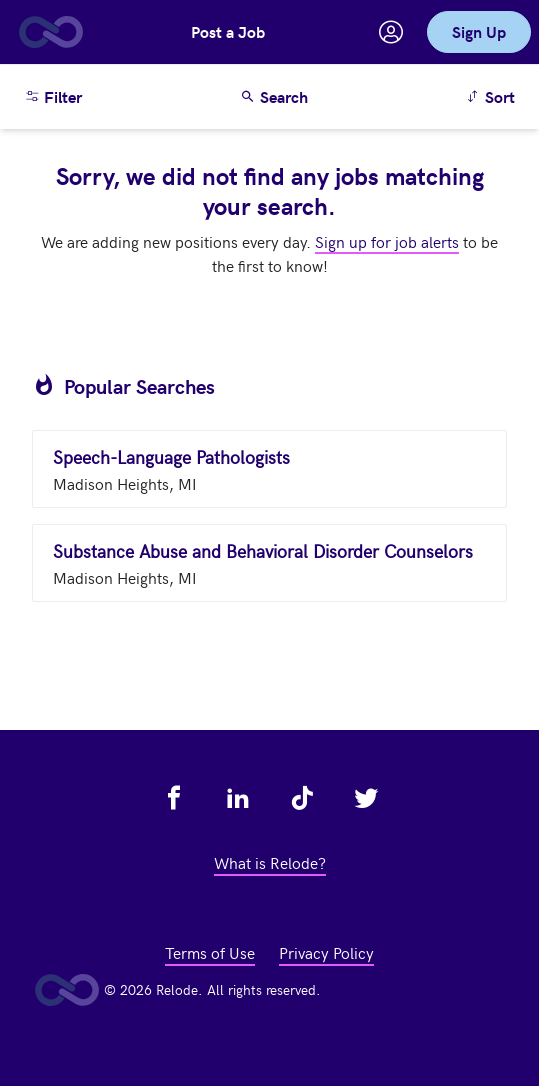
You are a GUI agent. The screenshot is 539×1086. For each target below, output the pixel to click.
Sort (493, 95)
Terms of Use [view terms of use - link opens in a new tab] (210, 952)
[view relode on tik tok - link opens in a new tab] (302, 798)
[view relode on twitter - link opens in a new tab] (366, 798)
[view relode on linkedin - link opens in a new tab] (238, 798)
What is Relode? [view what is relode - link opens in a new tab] (270, 862)
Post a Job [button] (228, 31)
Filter (53, 96)
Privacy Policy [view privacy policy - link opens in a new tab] (326, 952)
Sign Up (479, 31)
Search (274, 96)
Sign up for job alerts (387, 241)
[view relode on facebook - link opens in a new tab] (174, 798)
